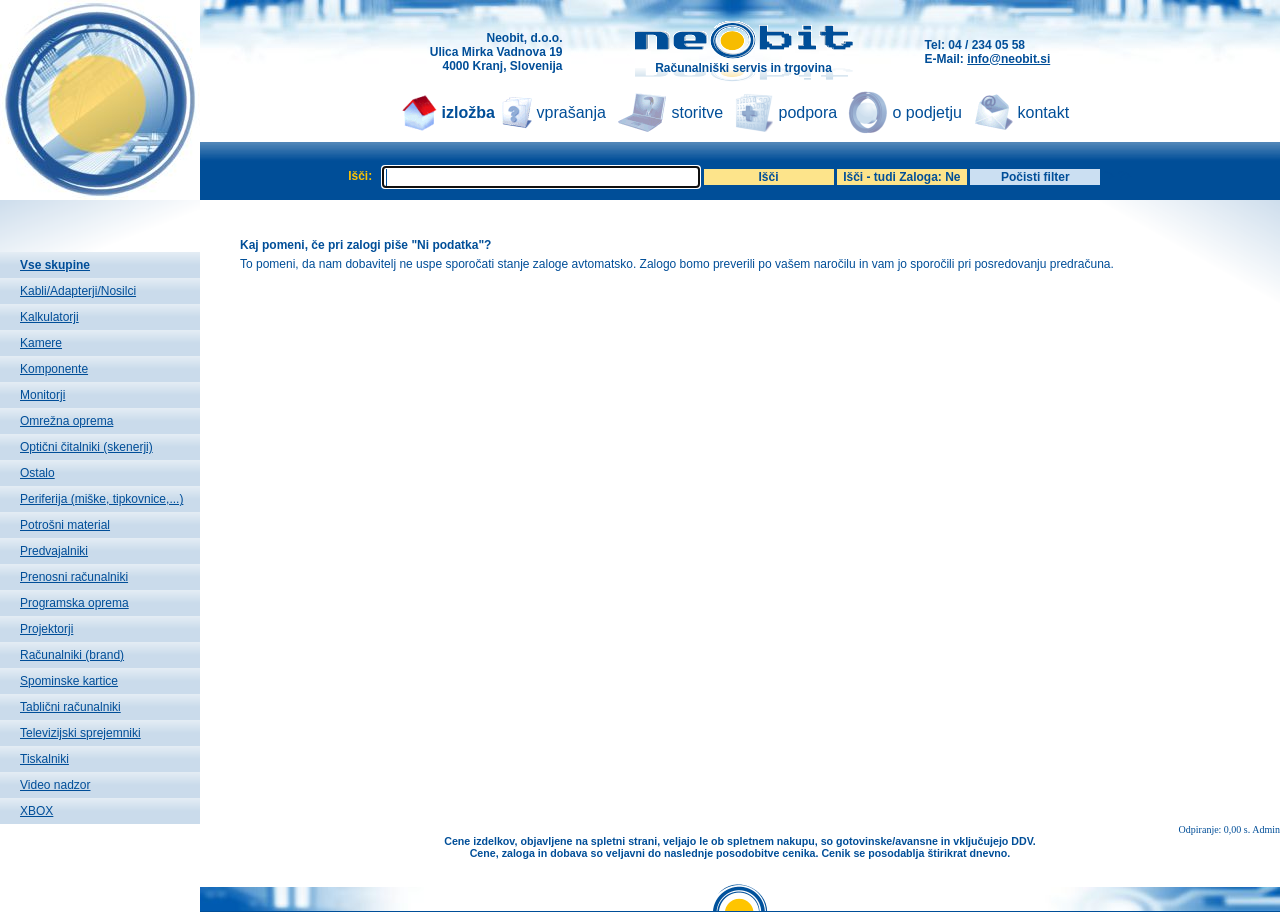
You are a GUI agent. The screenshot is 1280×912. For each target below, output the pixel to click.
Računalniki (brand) (72, 655)
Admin (1266, 829)
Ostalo (37, 473)
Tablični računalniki (70, 707)
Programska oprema (74, 603)
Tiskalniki (44, 759)
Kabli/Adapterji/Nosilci (78, 291)
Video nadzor (55, 785)
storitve (698, 112)
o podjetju (927, 112)
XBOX (36, 811)
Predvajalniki (54, 551)
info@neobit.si (1008, 59)
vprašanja (571, 112)
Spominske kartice (69, 681)
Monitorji (42, 395)
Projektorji (46, 629)
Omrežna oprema (66, 421)
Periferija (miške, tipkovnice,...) (101, 499)
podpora (808, 112)
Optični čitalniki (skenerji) (86, 447)
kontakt (1044, 112)
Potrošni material (65, 525)
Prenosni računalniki (74, 577)
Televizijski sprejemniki (80, 733)
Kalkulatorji (49, 317)
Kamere (41, 343)
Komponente (54, 369)
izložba (468, 112)
